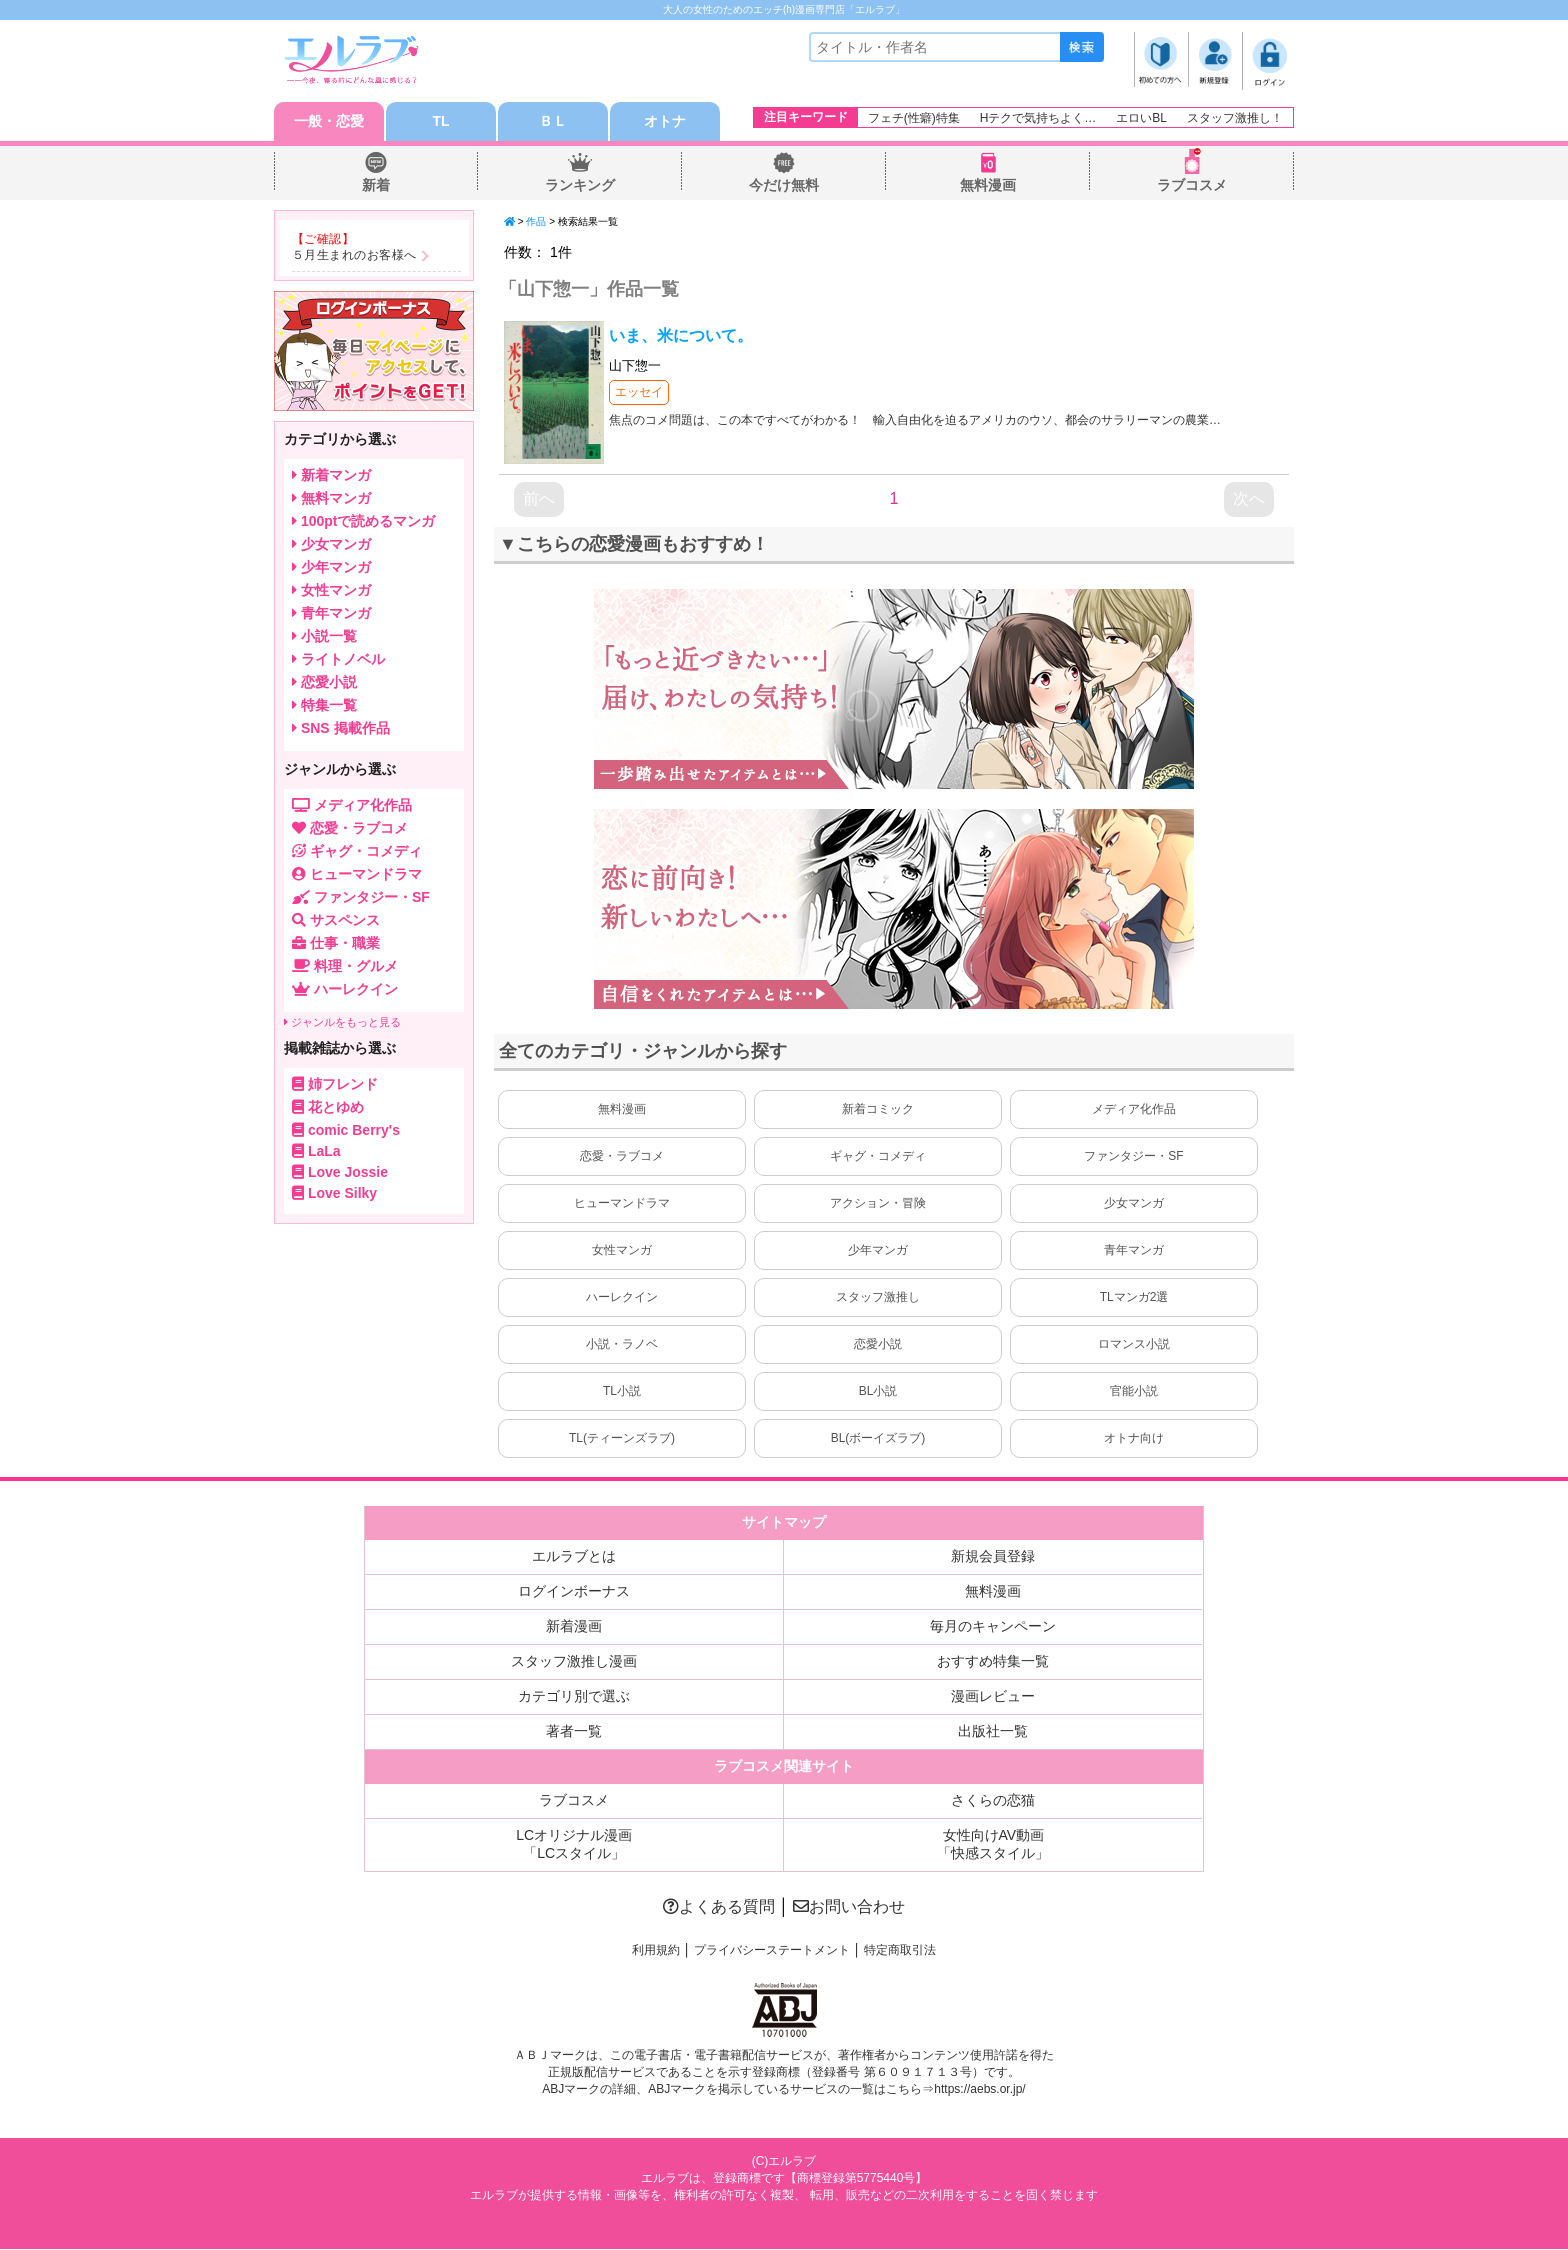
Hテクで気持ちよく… (1038, 118)
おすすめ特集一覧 (993, 1662)
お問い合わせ (849, 1907)
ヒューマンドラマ (622, 1204)
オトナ (665, 122)
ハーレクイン (622, 1298)
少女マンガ (1134, 1204)
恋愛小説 (878, 1345)
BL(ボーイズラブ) (878, 1439)
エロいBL (1141, 118)
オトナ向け (1134, 1439)
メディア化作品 (1134, 1110)
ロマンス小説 (1134, 1345)
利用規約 (656, 1951)
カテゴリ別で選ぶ (574, 1697)
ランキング (580, 186)
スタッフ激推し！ (1235, 118)
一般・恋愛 (329, 122)
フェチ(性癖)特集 (914, 118)
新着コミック (878, 1110)
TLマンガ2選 (1134, 1298)
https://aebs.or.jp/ (979, 2090)
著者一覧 (574, 1732)
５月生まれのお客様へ (354, 256)
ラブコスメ (1192, 186)
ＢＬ (553, 122)
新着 (376, 186)
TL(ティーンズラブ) (622, 1439)
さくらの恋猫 (993, 1801)
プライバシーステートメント (772, 1951)
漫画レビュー (993, 1697)
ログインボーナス (574, 1592)
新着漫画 (574, 1627)
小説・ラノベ (622, 1345)
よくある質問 (719, 1907)
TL (440, 122)
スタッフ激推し (878, 1298)
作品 (536, 222)
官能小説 (1134, 1392)
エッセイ (639, 393)
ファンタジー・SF (1133, 1157)
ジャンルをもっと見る (342, 1023)
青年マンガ (1134, 1251)
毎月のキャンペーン (993, 1627)
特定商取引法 (900, 1951)
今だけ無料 (784, 186)
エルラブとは (574, 1557)
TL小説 (622, 1392)
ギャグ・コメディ (878, 1157)
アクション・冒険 (878, 1204)
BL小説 (878, 1392)
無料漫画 (988, 186)
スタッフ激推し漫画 (574, 1662)
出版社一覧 (993, 1732)
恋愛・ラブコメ (622, 1157)
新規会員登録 (993, 1557)
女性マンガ (622, 1251)
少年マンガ (878, 1251)
